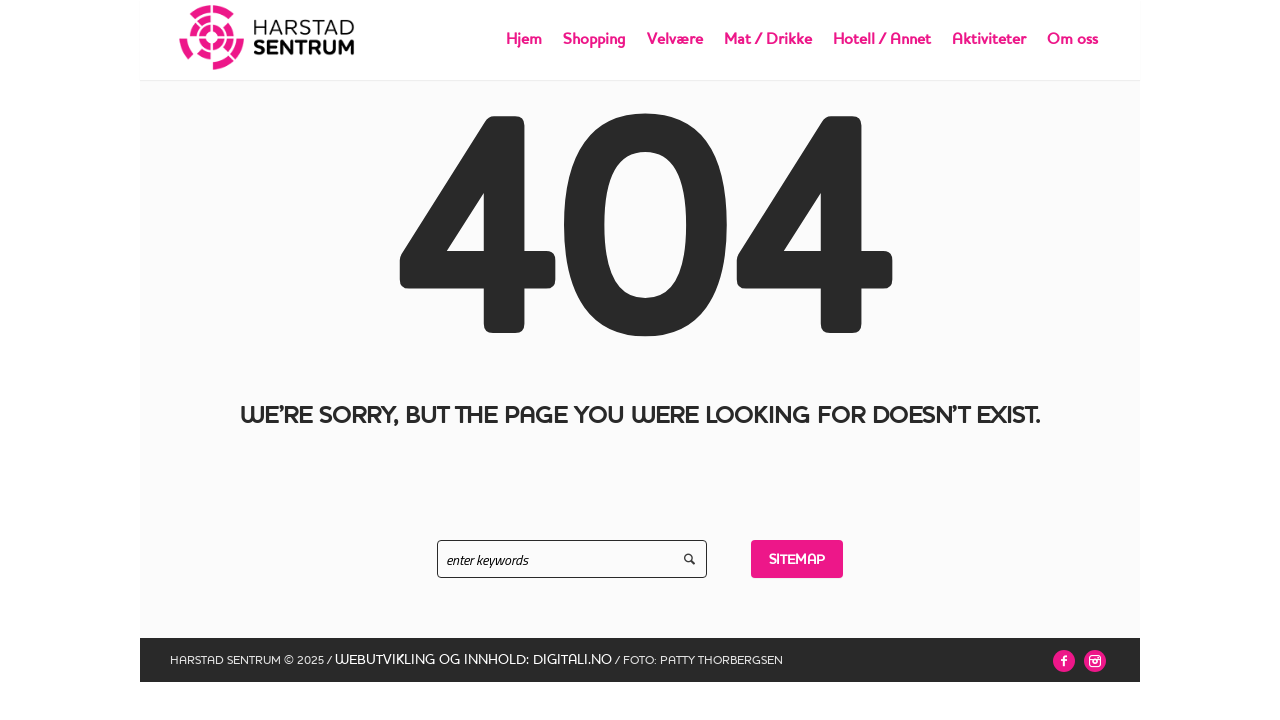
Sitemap (797, 559)
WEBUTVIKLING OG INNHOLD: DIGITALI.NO (473, 659)
